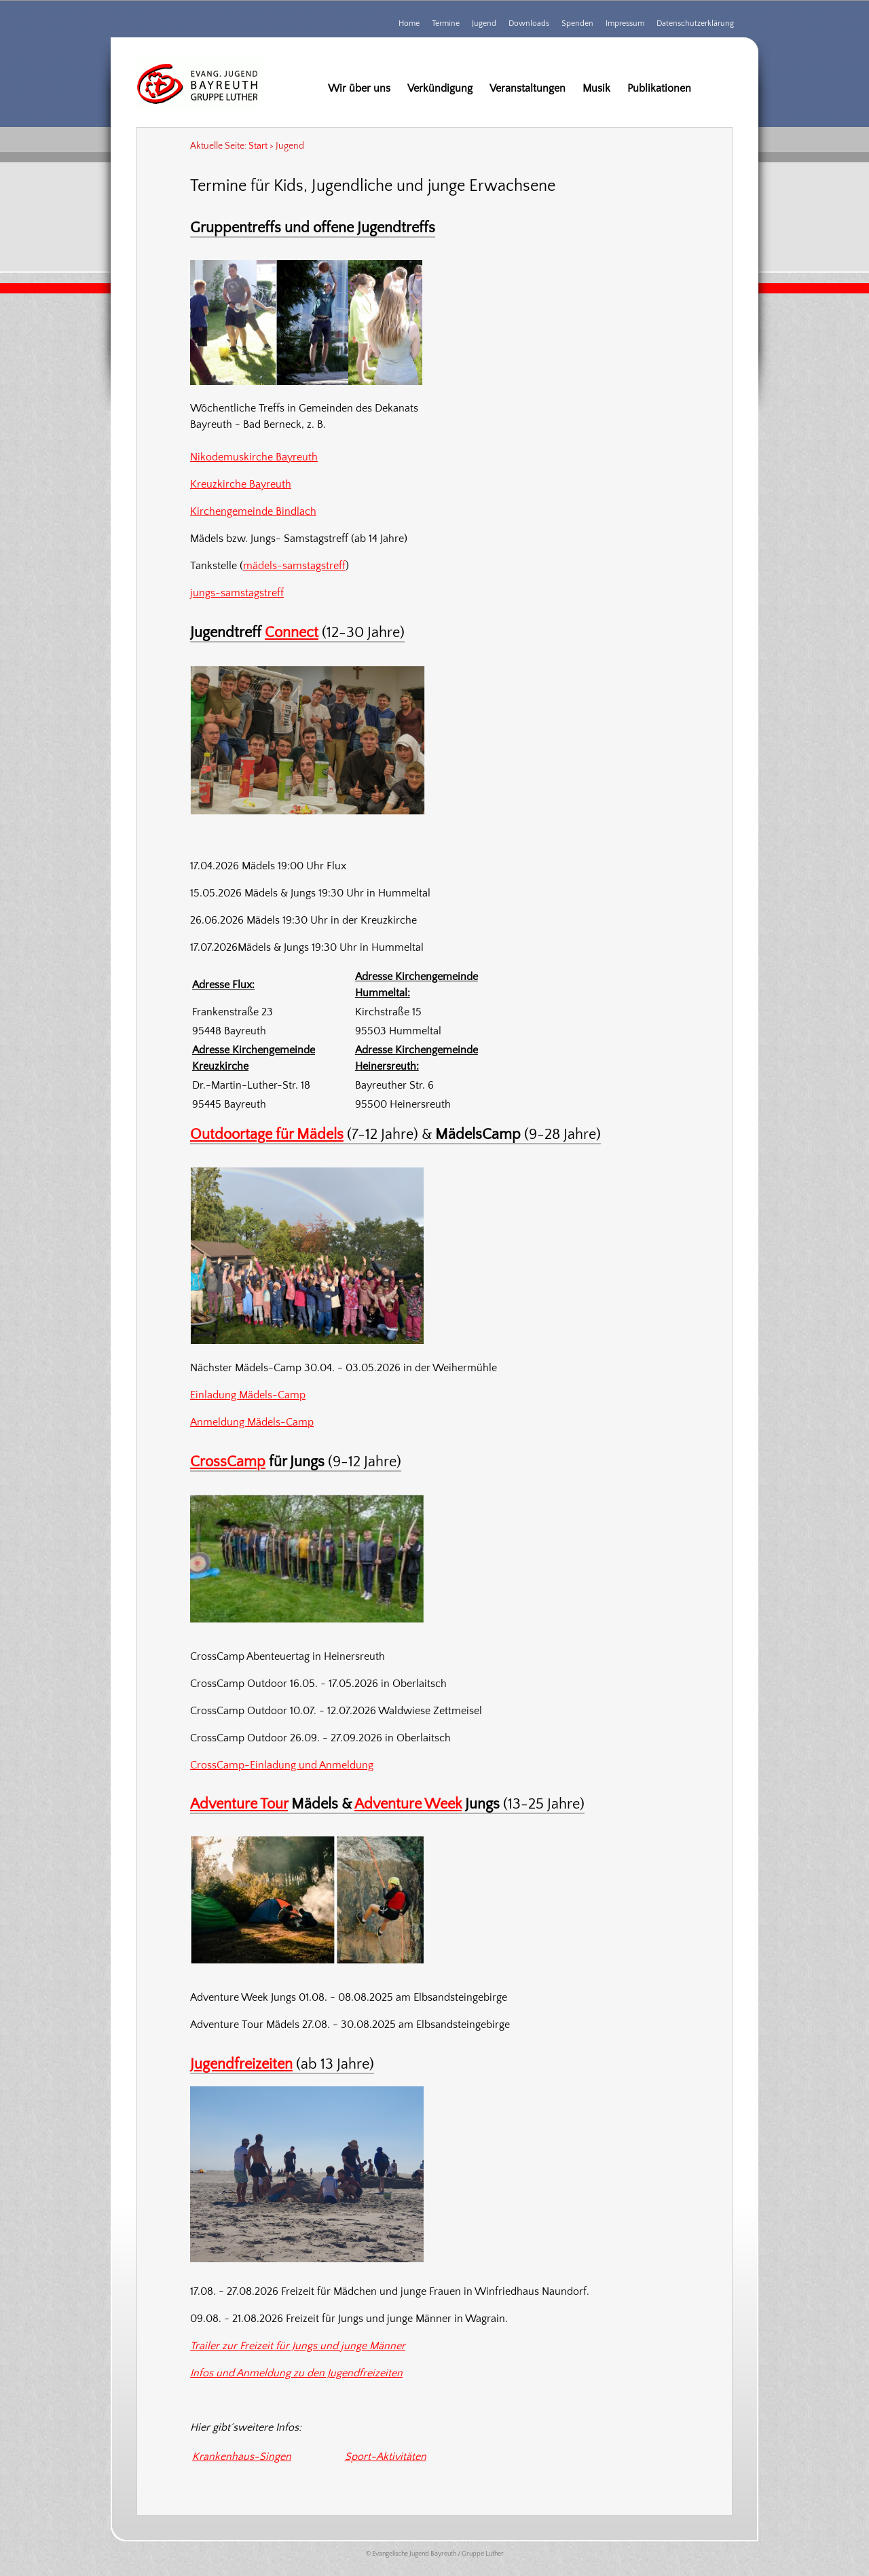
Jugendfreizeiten (241, 2064)
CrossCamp (227, 1461)
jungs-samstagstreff (237, 593)
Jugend (484, 23)
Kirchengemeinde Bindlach (253, 511)
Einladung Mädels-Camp (248, 1395)
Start (257, 146)
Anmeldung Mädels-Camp (252, 1422)
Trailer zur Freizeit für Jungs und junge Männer (297, 2346)
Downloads (529, 23)
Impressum (625, 23)
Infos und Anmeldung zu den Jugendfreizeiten (296, 2373)
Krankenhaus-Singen (241, 2456)
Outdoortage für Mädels (267, 1134)
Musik (596, 88)
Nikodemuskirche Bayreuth (254, 457)
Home (409, 23)
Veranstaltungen (527, 88)
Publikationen (659, 88)
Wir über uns (359, 88)
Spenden (577, 23)
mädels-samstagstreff (294, 566)
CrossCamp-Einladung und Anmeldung (281, 1765)
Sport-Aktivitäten (385, 2456)
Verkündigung (440, 88)
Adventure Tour (239, 1804)
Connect (291, 632)
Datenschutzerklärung (695, 23)
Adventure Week (408, 1804)
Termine (446, 23)
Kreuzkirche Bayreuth (240, 484)
